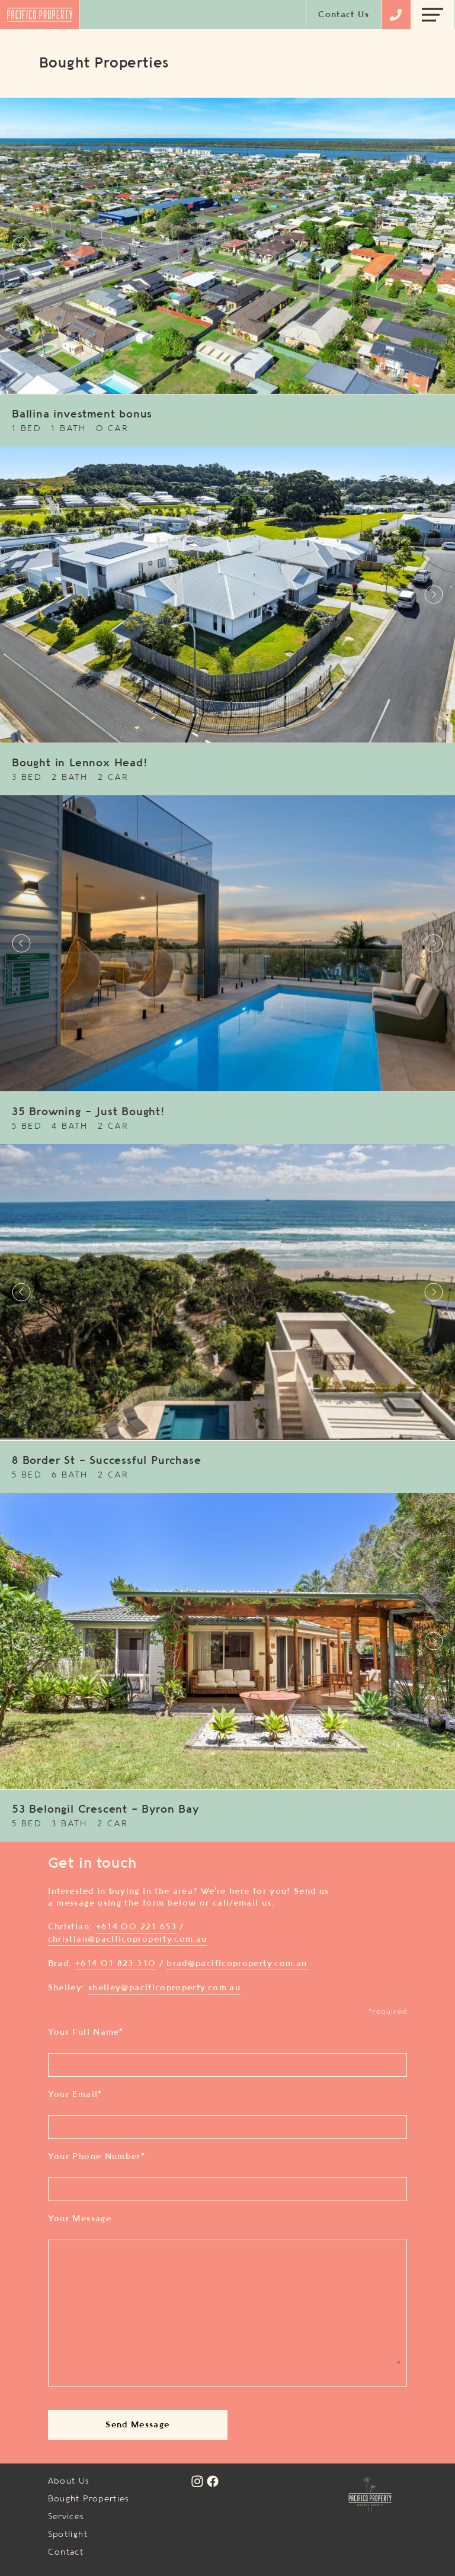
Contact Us (343, 15)
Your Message (79, 2219)
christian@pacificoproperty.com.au (127, 1939)
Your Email (75, 2094)
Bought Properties (89, 2499)
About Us (69, 2481)
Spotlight (68, 2534)
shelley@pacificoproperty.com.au (164, 1988)
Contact (66, 2552)
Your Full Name (85, 2032)
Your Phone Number (97, 2157)
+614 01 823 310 (115, 1964)
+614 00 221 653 (136, 1927)
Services (66, 2517)
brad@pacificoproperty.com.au (236, 1964)
